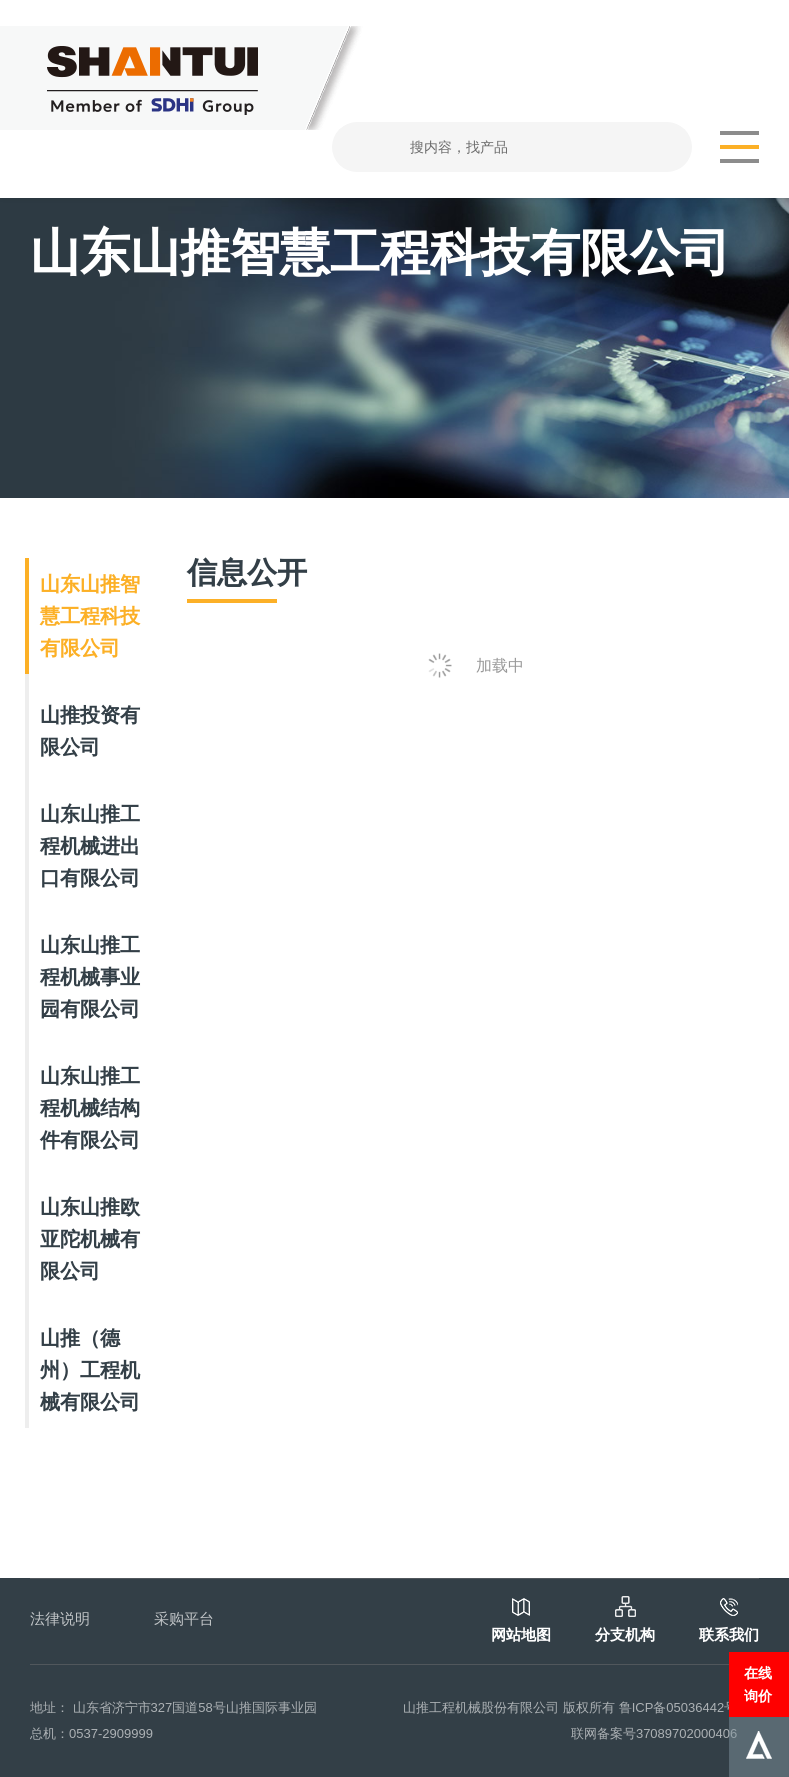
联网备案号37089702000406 (654, 1733)
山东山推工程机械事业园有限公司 (90, 977)
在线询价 (758, 1684)
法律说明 (60, 1618)
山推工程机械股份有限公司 (481, 1707)
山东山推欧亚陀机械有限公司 (90, 1239)
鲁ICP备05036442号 (678, 1707)
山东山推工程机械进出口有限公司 (90, 846)
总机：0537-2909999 (91, 1733)
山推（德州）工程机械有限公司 (90, 1370)
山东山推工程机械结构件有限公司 (90, 1108)
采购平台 (184, 1618)
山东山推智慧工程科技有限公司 (90, 616)
